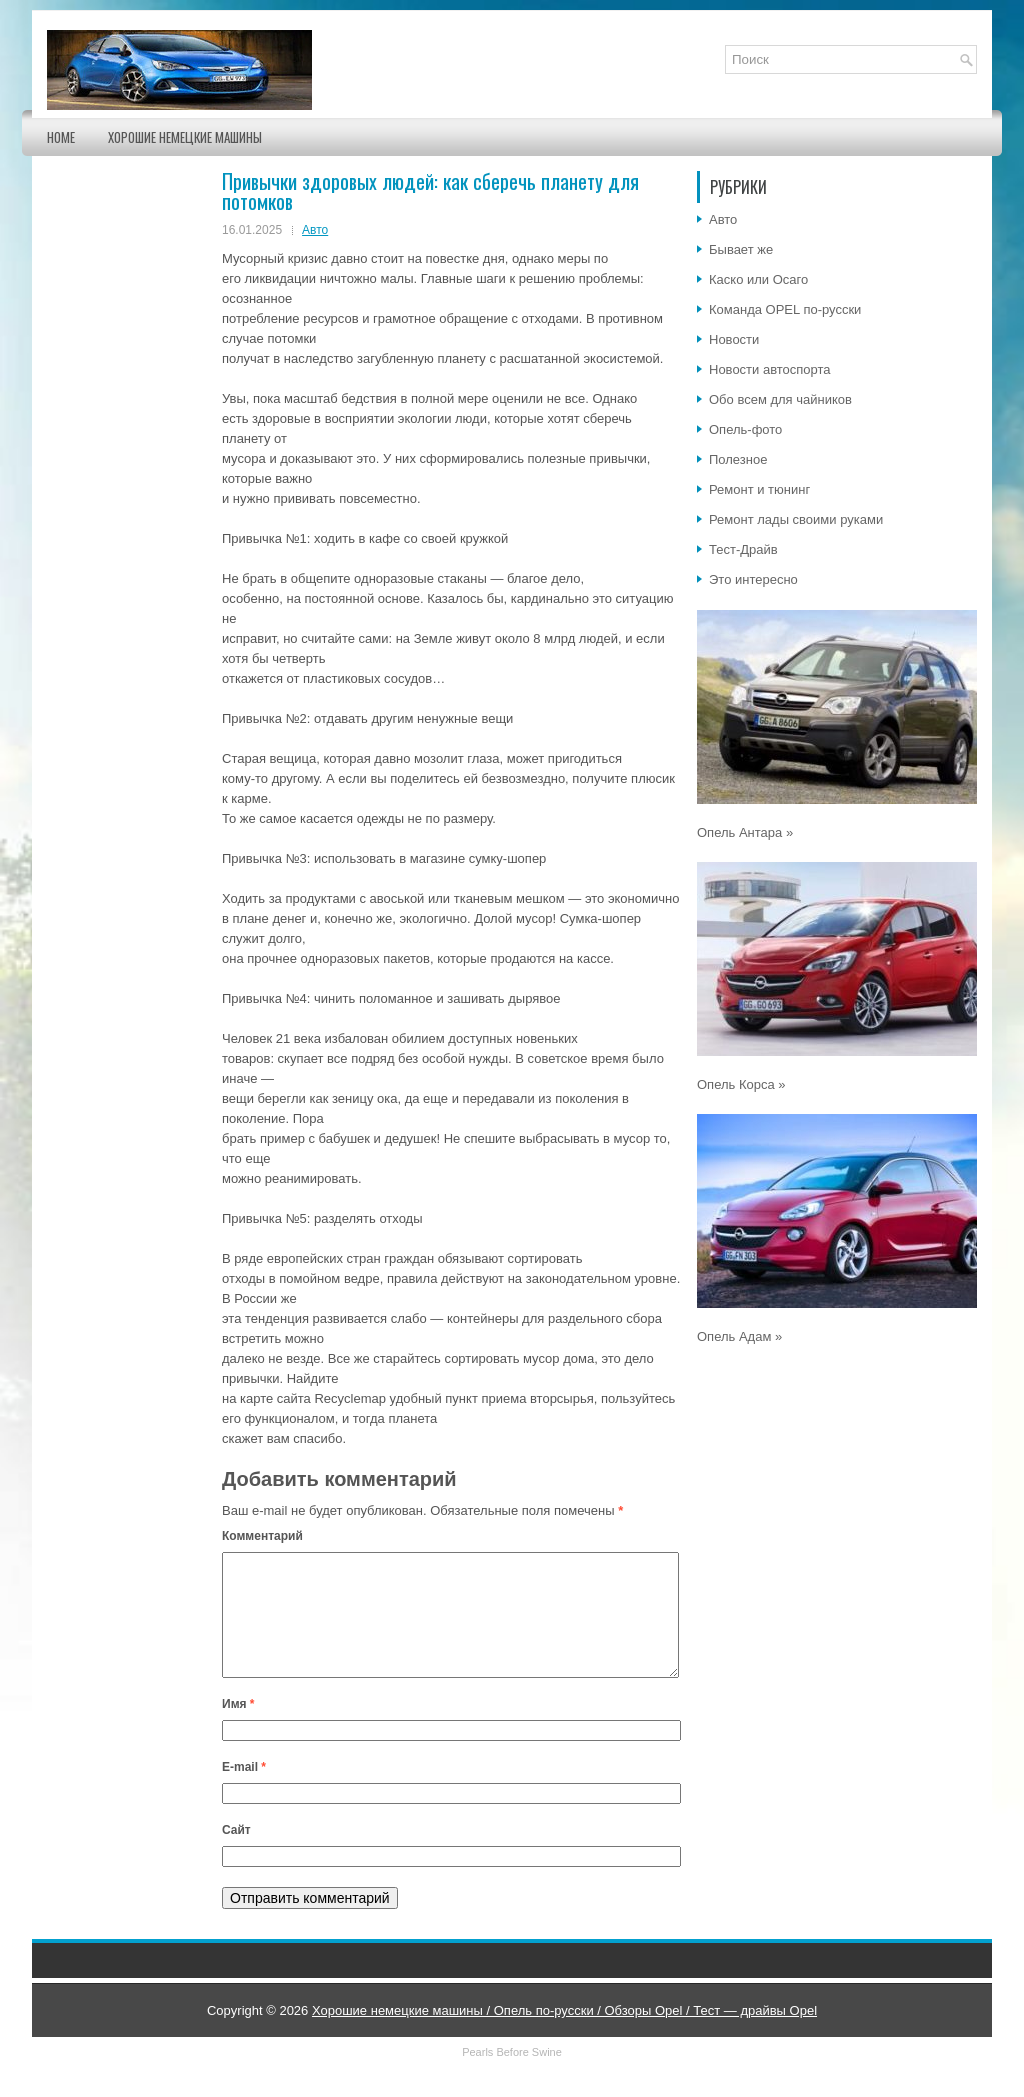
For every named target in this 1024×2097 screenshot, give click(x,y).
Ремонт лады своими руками (796, 519)
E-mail (244, 1791)
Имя (238, 1728)
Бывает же (741, 249)
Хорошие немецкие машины (185, 137)
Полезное (738, 459)
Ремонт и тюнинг (759, 489)
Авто (315, 230)
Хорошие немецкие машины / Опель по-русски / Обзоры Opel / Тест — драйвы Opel (564, 2034)
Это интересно (753, 579)
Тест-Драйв (743, 549)
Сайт (236, 1854)
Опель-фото (745, 429)
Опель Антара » (745, 832)
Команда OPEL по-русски (785, 309)
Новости (734, 339)
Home (61, 137)
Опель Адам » (739, 1336)
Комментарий (262, 1536)
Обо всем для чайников (780, 399)
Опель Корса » (741, 1084)
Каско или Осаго (758, 279)
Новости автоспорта (770, 369)
